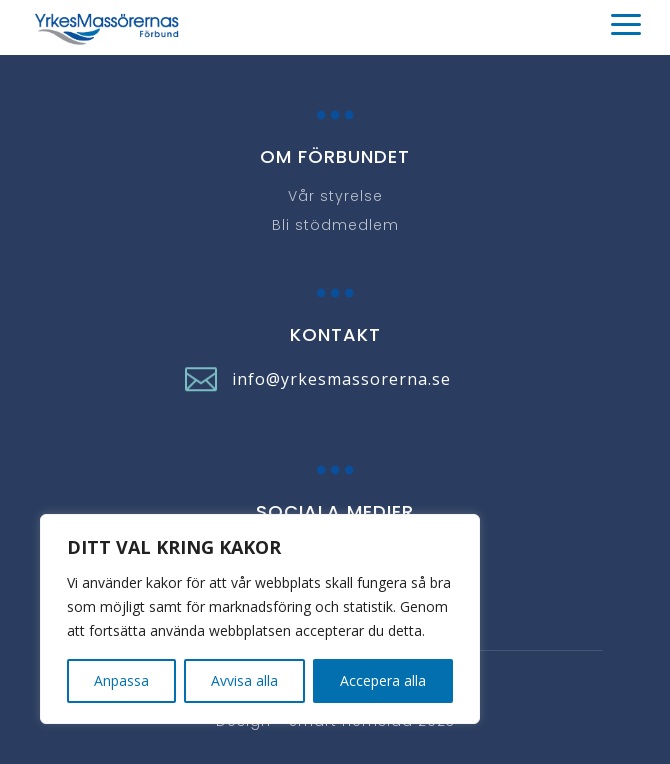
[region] (260, 619)
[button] (335, 28)
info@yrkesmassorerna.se (341, 379)
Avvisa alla (244, 680)
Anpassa (121, 680)
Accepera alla (383, 680)
